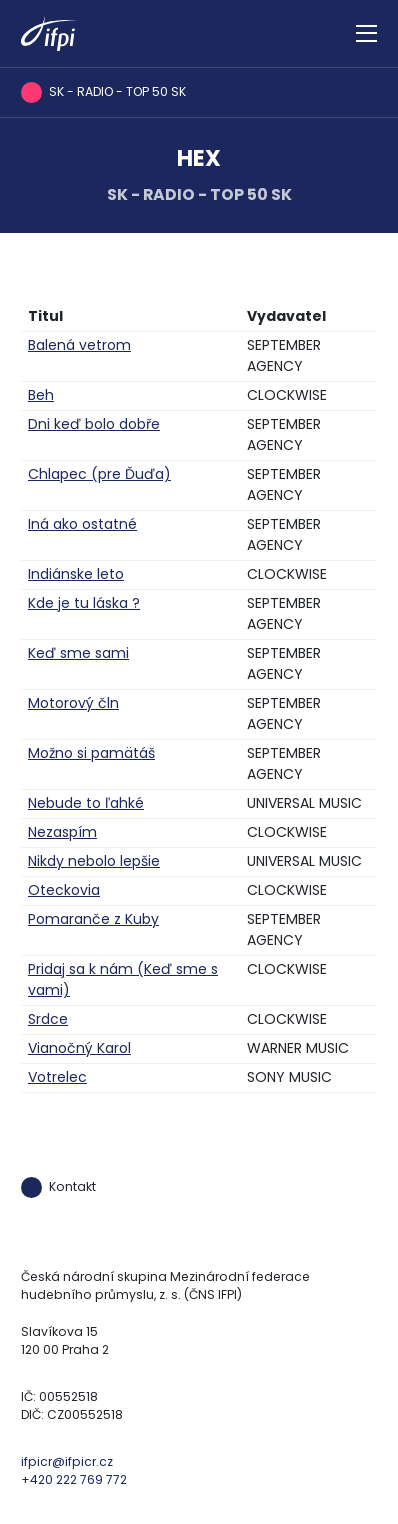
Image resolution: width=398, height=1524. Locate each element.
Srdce (48, 1019)
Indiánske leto (76, 574)
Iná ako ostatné (82, 524)
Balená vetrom (79, 345)
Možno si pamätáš (91, 753)
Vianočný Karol (79, 1048)
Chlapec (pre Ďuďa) (99, 474)
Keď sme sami (78, 653)
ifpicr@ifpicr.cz (67, 1461)
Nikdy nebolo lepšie (94, 861)
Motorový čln (73, 703)
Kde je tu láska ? (84, 603)
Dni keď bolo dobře (94, 424)
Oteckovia (64, 890)
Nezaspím (62, 832)
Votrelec (57, 1077)
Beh (41, 395)
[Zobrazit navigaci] (366, 34)
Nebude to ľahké (86, 803)
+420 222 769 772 (74, 1479)
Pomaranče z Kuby (93, 919)
